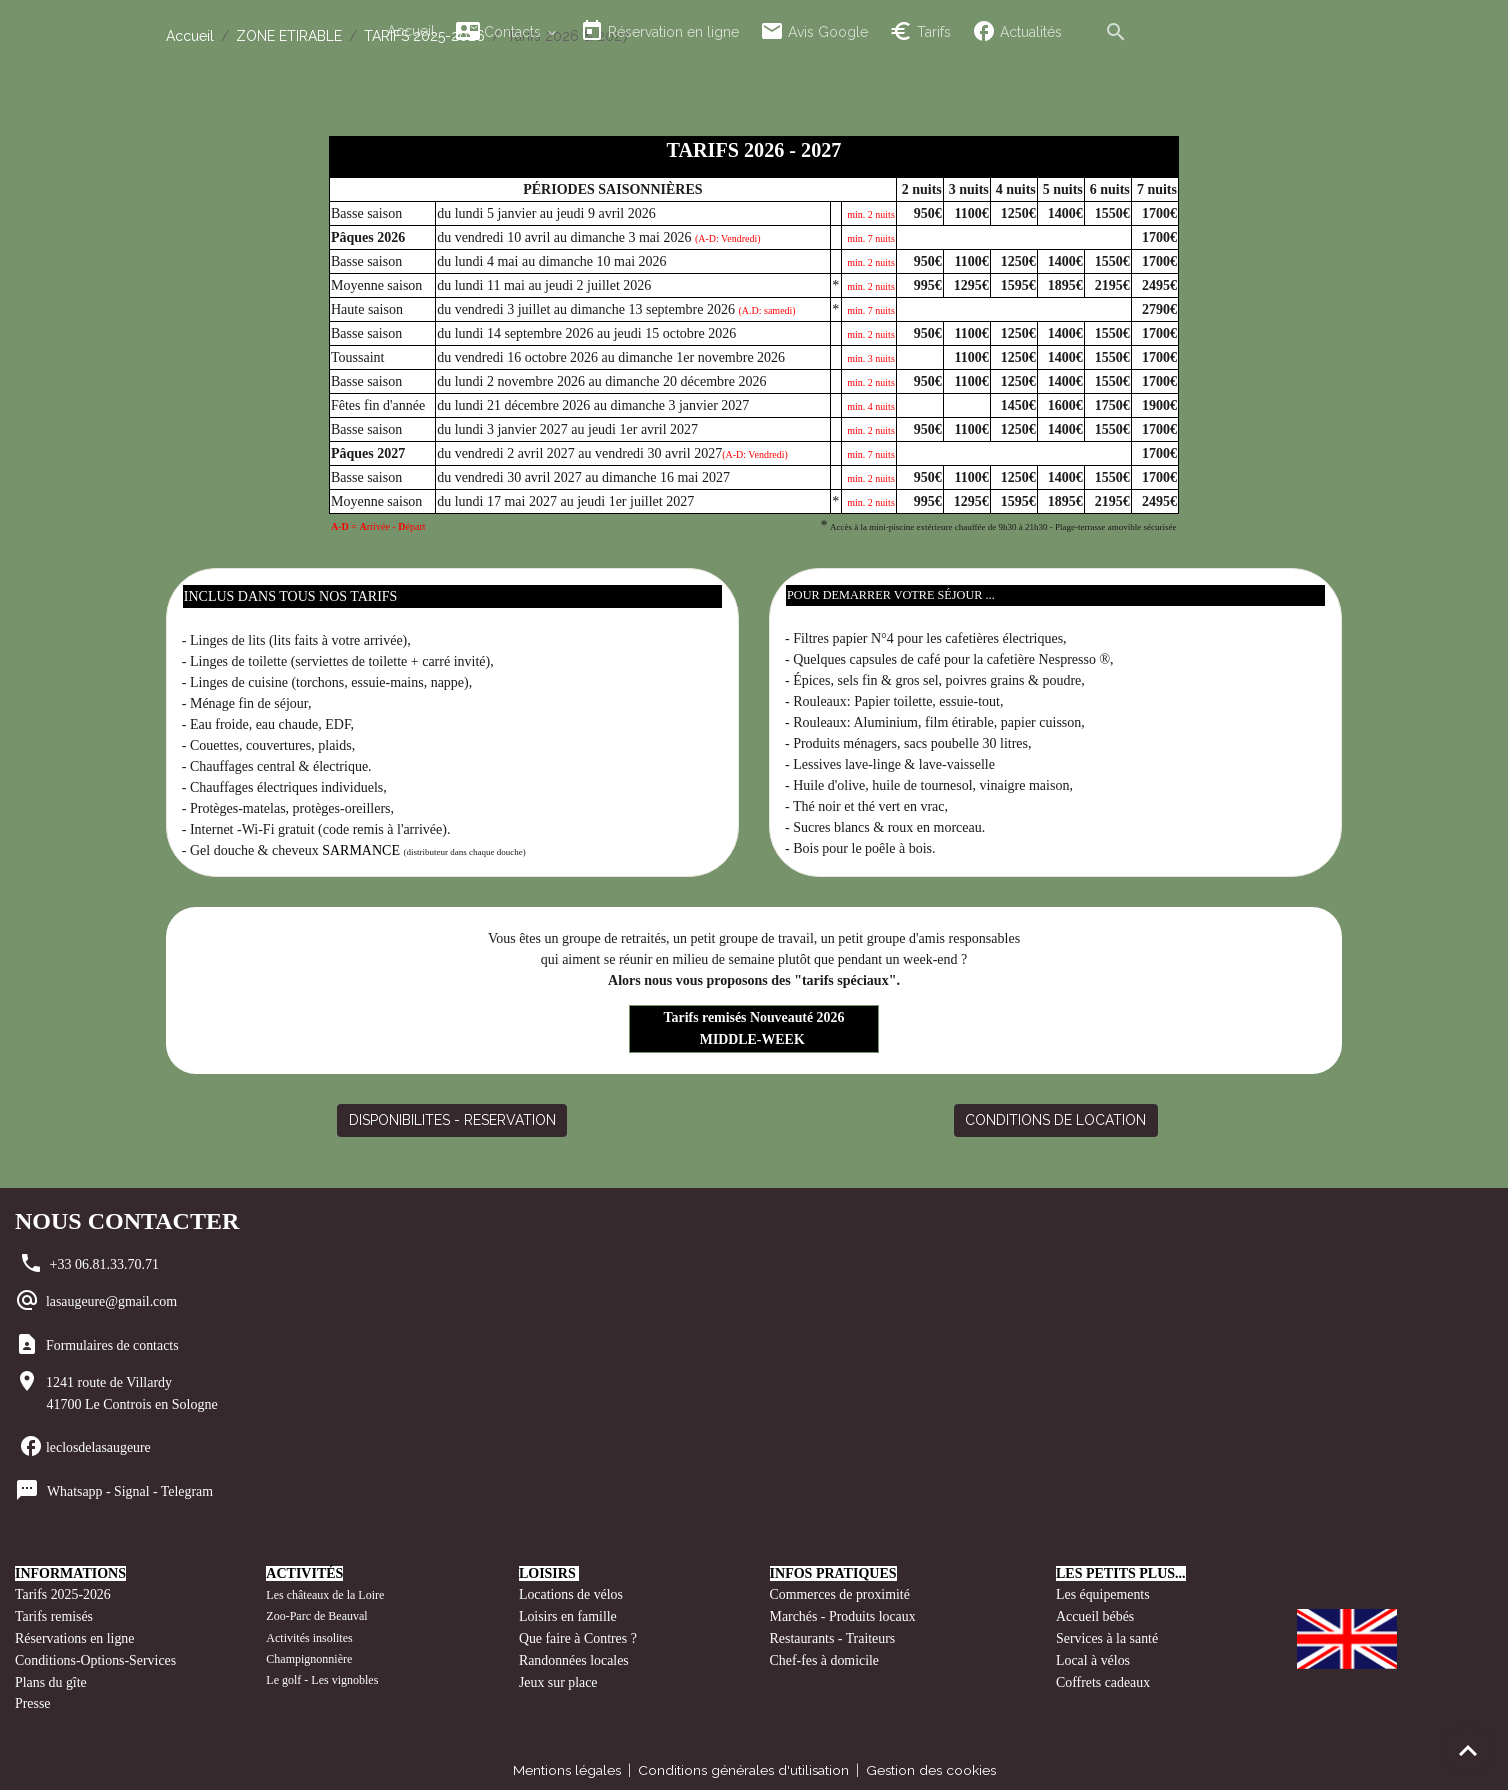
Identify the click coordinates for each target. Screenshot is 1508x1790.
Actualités (1017, 31)
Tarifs (920, 31)
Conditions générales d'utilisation (743, 1764)
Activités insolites (309, 1636)
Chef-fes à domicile (825, 1656)
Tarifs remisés (56, 1614)
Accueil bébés (1095, 1614)
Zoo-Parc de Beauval (316, 1615)
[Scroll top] (1468, 1750)
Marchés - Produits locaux (845, 1614)
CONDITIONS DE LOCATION (1055, 1118)
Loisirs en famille (570, 1614)
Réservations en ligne (77, 1635)
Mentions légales (564, 1764)
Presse (33, 1698)
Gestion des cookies (933, 1764)
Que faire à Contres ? (578, 1635)
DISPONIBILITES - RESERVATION (452, 1118)
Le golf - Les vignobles (322, 1678)
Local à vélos (1093, 1656)
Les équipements (1103, 1593)
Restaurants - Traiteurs (833, 1635)
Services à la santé (1107, 1635)
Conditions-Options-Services (96, 1656)
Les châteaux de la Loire (325, 1594)
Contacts (500, 31)
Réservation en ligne (659, 31)
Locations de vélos (571, 1593)
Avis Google (814, 31)
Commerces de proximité (841, 1593)
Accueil (411, 31)
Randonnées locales (574, 1656)
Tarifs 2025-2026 (63, 1593)
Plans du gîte (51, 1677)
